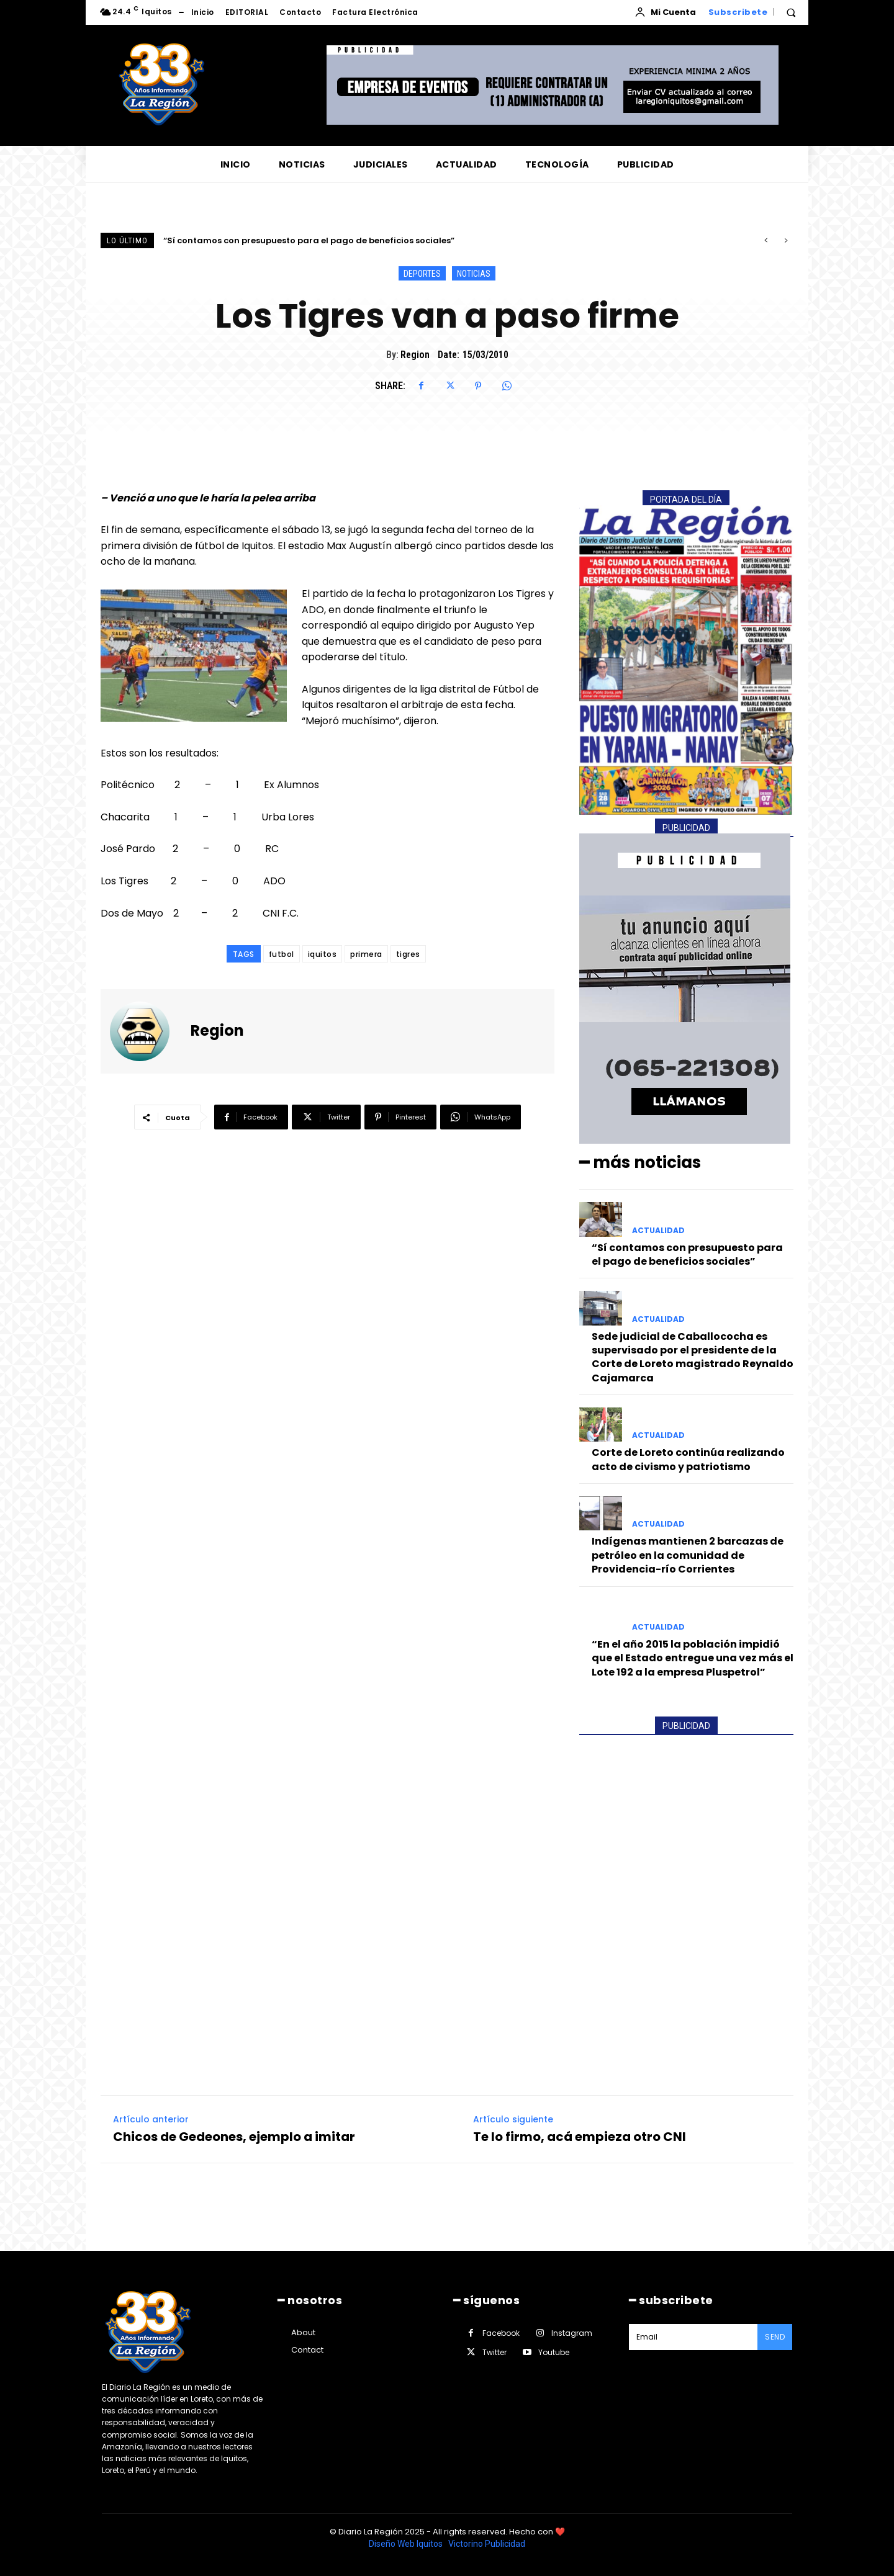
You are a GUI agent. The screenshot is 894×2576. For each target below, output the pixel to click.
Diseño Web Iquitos (407, 2544)
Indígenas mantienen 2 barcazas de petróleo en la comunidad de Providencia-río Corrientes (687, 1555)
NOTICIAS (473, 273)
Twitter (494, 2352)
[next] (785, 240)
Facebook (501, 2333)
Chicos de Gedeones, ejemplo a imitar (234, 2136)
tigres (408, 954)
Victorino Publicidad (486, 2544)
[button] (791, 12)
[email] (693, 2337)
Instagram (571, 2333)
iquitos (322, 954)
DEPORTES (422, 273)
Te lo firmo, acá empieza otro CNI (579, 2136)
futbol (281, 954)
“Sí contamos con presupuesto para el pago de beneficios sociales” (308, 240)
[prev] (766, 240)
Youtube (553, 2352)
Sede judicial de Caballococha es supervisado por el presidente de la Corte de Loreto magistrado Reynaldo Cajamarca (692, 1356)
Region (415, 355)
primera (366, 954)
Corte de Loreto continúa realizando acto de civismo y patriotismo (688, 1459)
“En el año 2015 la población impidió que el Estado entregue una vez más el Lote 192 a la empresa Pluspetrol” (692, 1658)
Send (775, 2336)
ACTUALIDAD (658, 1230)
